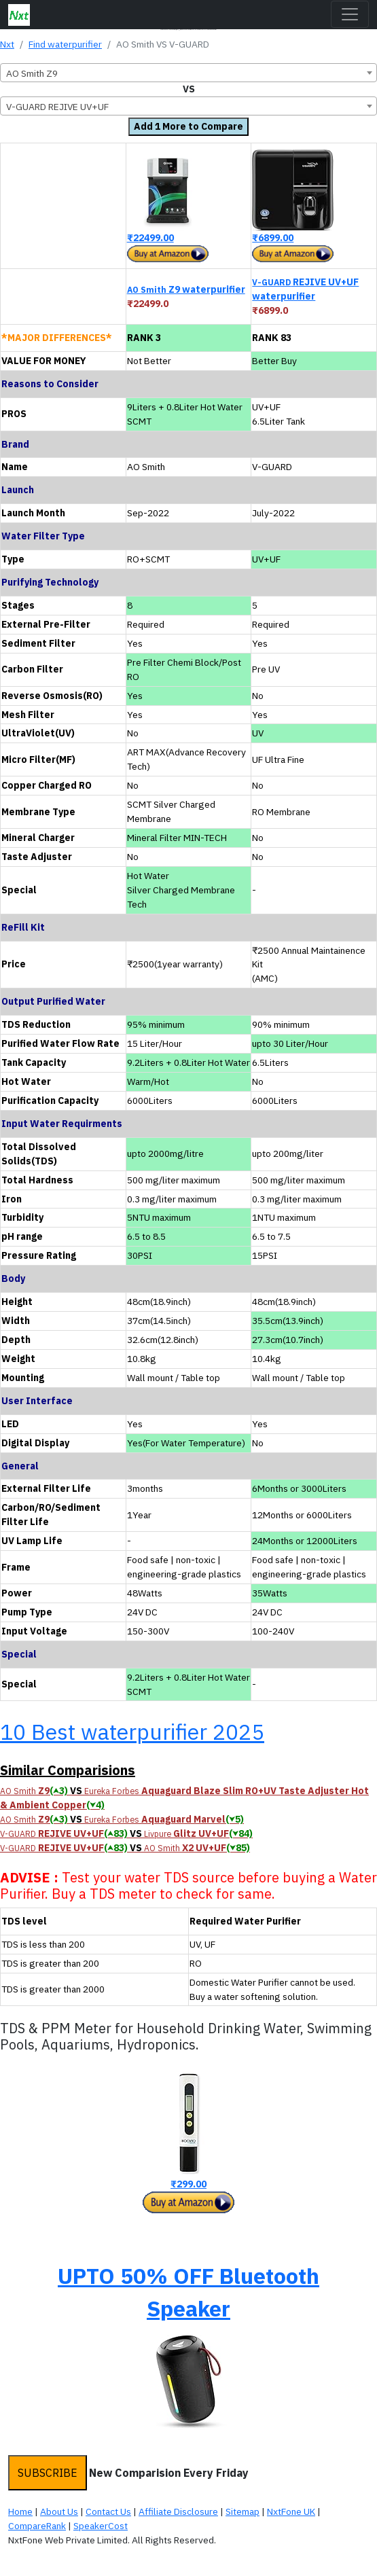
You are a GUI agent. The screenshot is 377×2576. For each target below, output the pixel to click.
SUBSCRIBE (47, 2473)
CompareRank (37, 2526)
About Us (59, 2511)
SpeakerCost (100, 2526)
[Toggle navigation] (350, 14)
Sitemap (242, 2511)
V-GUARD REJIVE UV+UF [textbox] (57, 107)
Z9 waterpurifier (186, 289)
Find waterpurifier (65, 44)
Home (20, 2511)
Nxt (7, 44)
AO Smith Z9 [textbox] (32, 73)
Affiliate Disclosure (178, 2511)
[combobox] (188, 72)
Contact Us (108, 2511)
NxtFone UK (291, 2511)
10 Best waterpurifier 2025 (132, 1731)
